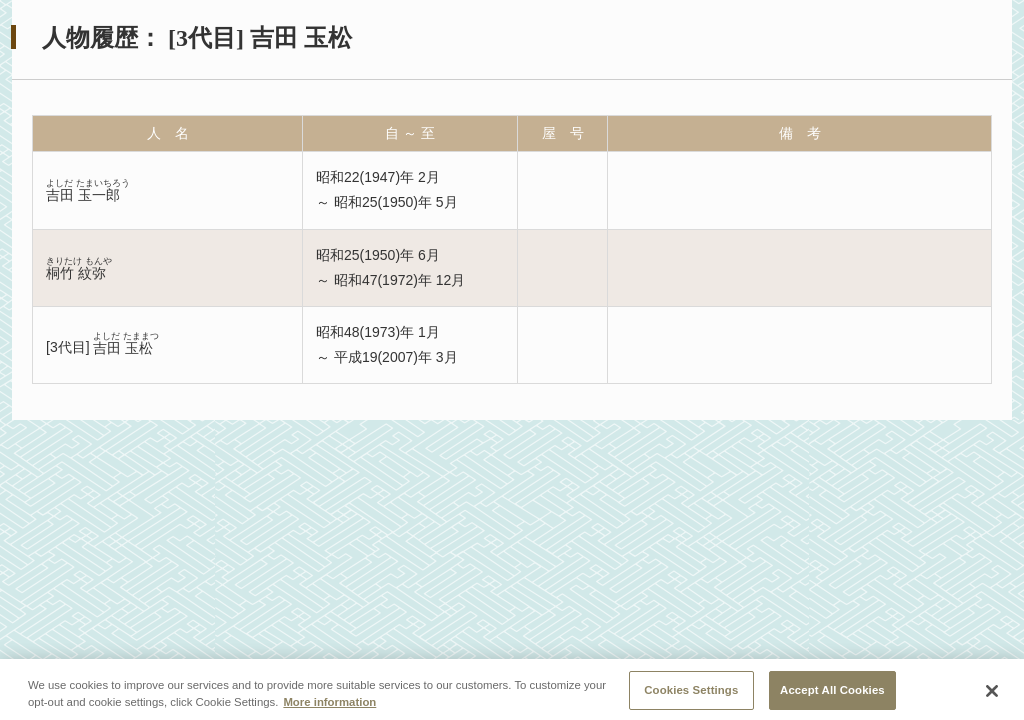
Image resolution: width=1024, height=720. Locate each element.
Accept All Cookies (832, 694)
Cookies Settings (691, 694)
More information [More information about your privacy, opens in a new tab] (329, 706)
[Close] (992, 696)
